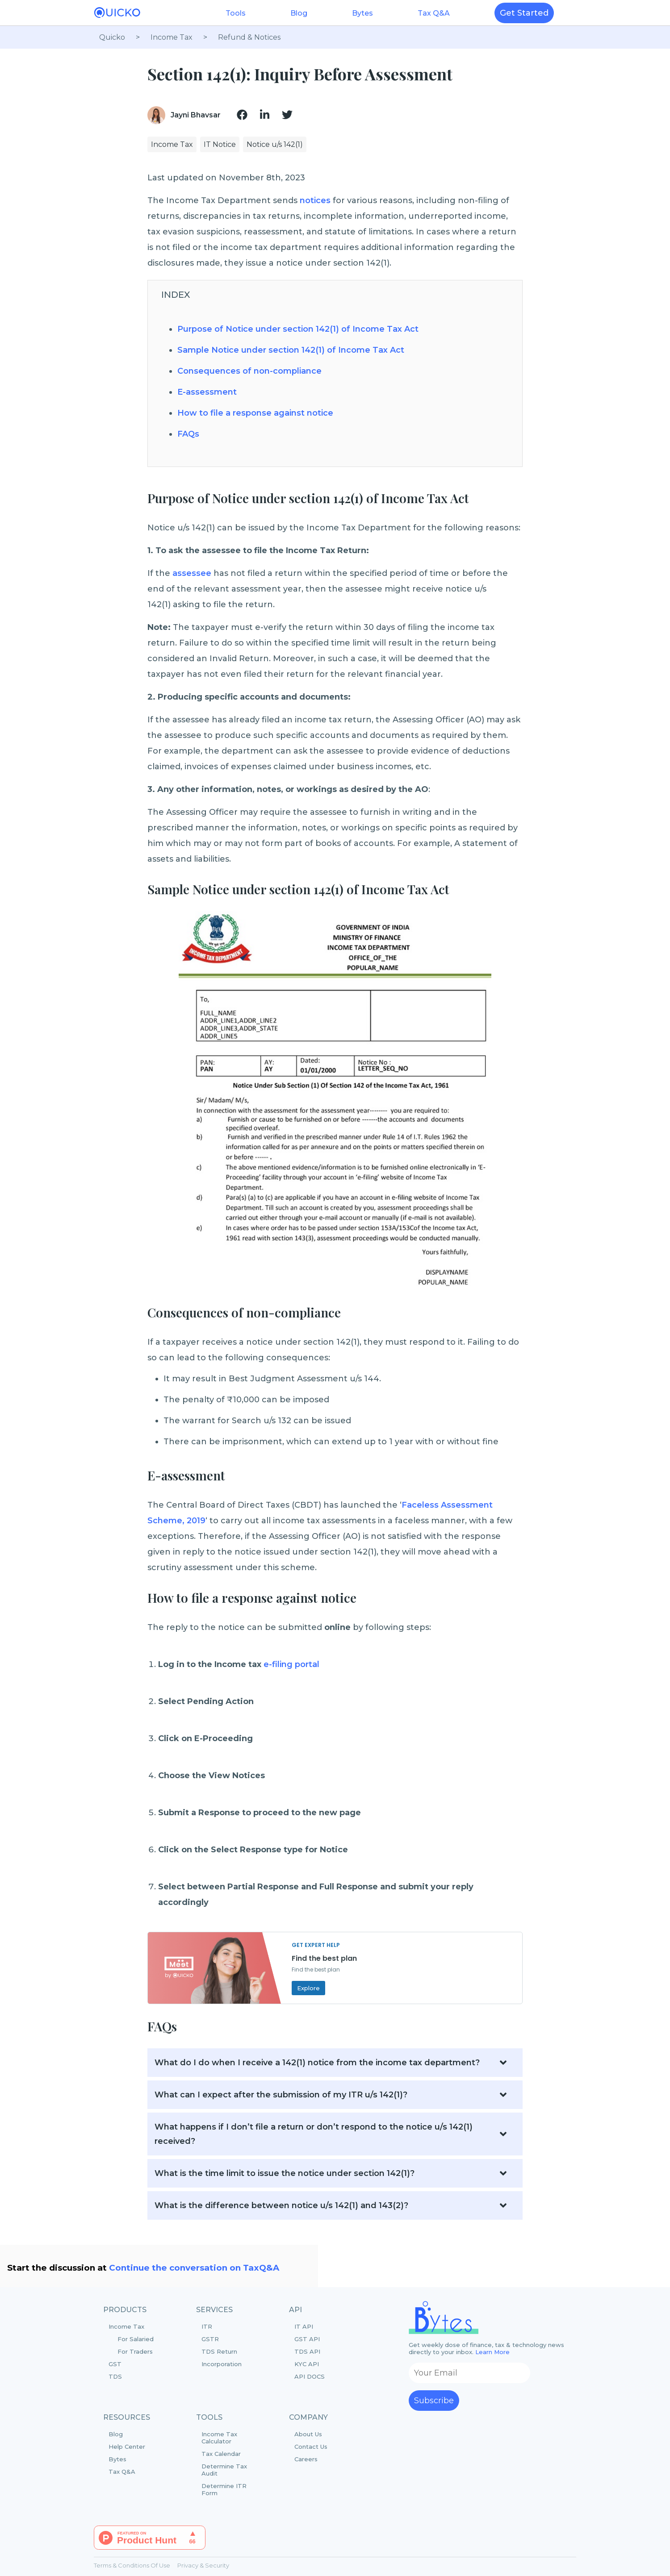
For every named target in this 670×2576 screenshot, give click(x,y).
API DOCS (309, 2376)
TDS (115, 2376)
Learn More (492, 2351)
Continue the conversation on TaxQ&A (194, 2268)
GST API (307, 2339)
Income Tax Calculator (219, 2437)
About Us (308, 2434)
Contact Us (310, 2446)
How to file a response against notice (255, 413)
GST (115, 2364)
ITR (206, 2326)
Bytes (362, 13)
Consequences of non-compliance (249, 371)
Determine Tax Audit (224, 2470)
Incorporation (221, 2364)
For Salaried (135, 2339)
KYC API (306, 2364)
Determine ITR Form (224, 2489)
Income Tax (138, 2339)
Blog (298, 13)
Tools (236, 13)
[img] (242, 114)
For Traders (135, 2351)
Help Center (127, 2446)
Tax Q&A (434, 13)
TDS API (307, 2351)
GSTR (210, 2339)
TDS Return (219, 2351)
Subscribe (434, 2400)
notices (315, 200)
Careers (306, 2459)
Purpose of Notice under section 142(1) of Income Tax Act (298, 329)
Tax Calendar (221, 2453)
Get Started (524, 13)
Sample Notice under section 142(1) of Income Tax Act (290, 350)
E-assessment (207, 392)
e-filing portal (291, 1664)
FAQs (188, 434)
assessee (193, 573)
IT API (303, 2326)
